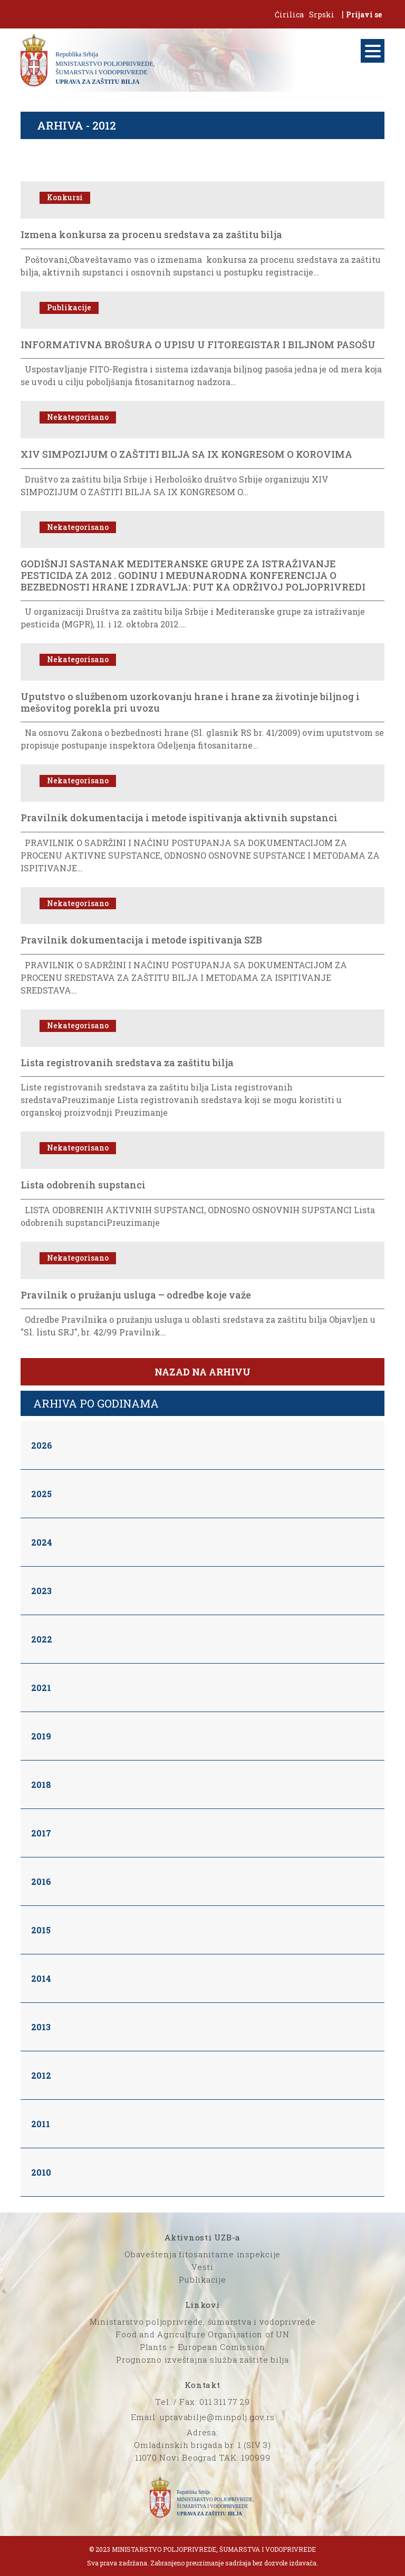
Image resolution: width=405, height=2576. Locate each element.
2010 (41, 2172)
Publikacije (202, 2279)
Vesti (202, 2267)
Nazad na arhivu (202, 1371)
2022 (41, 1639)
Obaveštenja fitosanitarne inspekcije (202, 2254)
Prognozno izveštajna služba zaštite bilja (202, 2359)
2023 (41, 1590)
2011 (40, 2123)
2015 (41, 1929)
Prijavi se (364, 14)
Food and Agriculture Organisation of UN (202, 2334)
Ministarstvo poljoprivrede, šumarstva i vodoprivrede (203, 2321)
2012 (41, 2075)
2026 (41, 1445)
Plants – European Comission (202, 2347)
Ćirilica (289, 14)
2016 (41, 1881)
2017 (41, 1832)
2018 (41, 1784)
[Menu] (372, 51)
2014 (41, 1978)
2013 (41, 2026)
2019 (41, 1736)
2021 (41, 1687)
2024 (41, 1542)
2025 (41, 1493)
